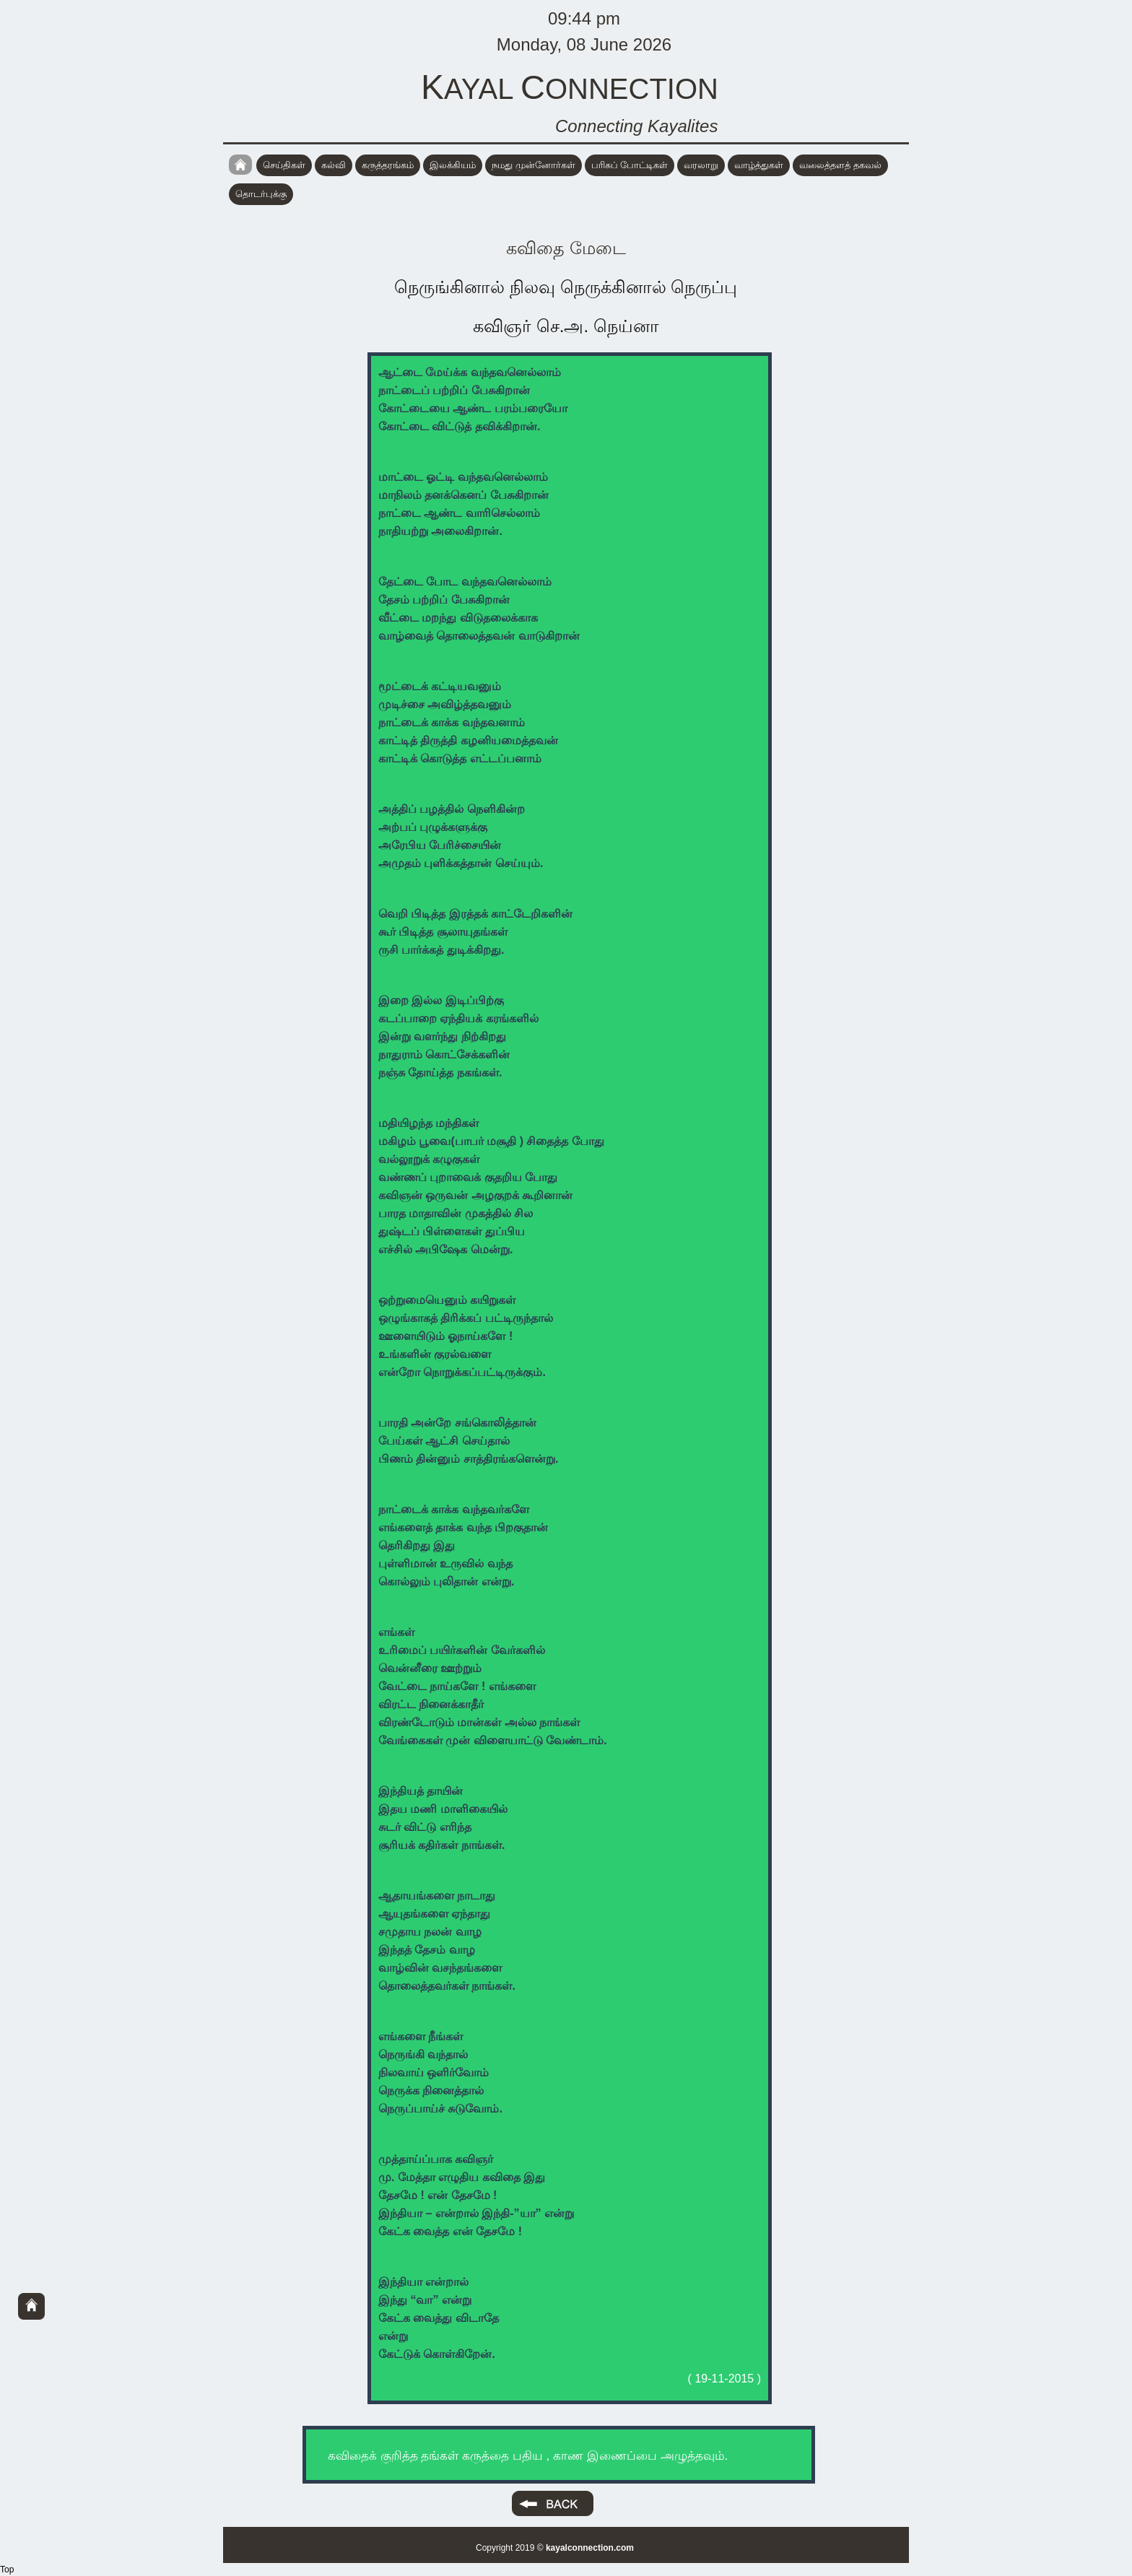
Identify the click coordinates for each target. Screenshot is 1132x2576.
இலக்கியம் (453, 165)
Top (7, 2569)
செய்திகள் (284, 165)
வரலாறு (701, 165)
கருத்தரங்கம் (388, 165)
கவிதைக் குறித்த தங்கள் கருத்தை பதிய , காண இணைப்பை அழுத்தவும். (528, 2456)
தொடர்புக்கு (261, 193)
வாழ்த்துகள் (758, 165)
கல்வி (333, 165)
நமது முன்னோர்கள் (533, 165)
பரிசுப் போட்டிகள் (630, 165)
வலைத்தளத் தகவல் (840, 165)
